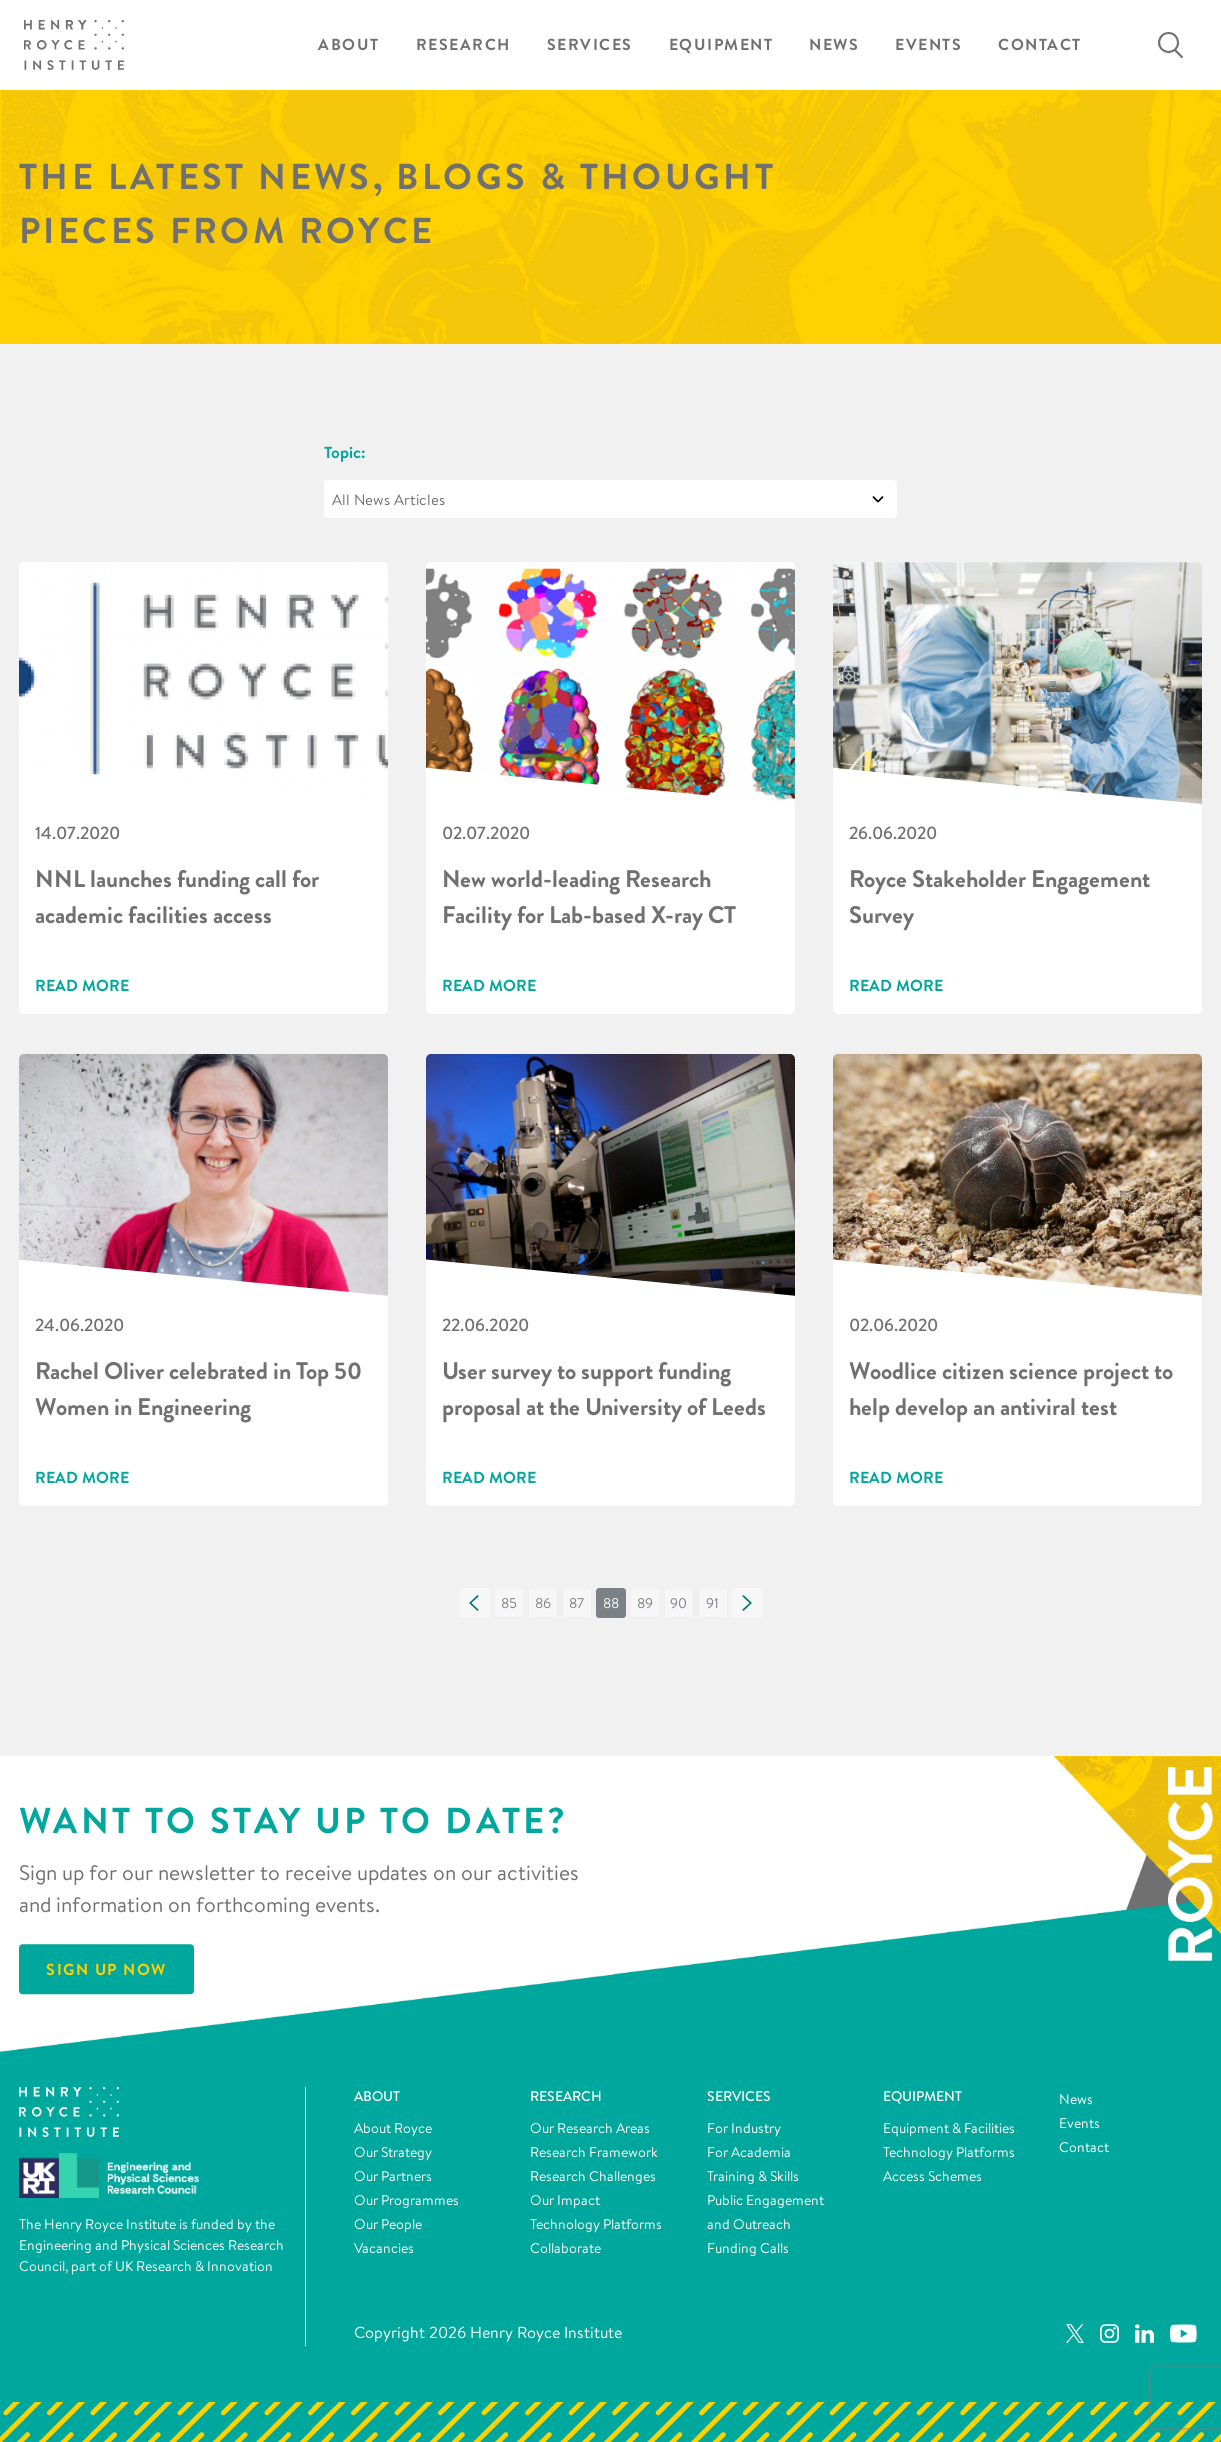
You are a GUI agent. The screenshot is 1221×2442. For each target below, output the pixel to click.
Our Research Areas (590, 2128)
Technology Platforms (596, 2224)
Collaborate (565, 2248)
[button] (475, 1603)
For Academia (749, 2152)
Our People (388, 2224)
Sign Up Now (106, 1970)
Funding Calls (748, 2248)
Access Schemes (932, 2176)
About (349, 44)
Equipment (721, 44)
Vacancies (384, 2248)
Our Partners (393, 2176)
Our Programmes (406, 2200)
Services (590, 44)
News (834, 44)
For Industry (744, 2128)
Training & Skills (753, 2176)
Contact (1040, 44)
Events (928, 44)
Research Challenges (593, 2176)
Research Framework (594, 2152)
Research (463, 44)
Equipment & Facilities (949, 2128)
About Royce (393, 2128)
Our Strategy (393, 2152)
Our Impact (565, 2200)
